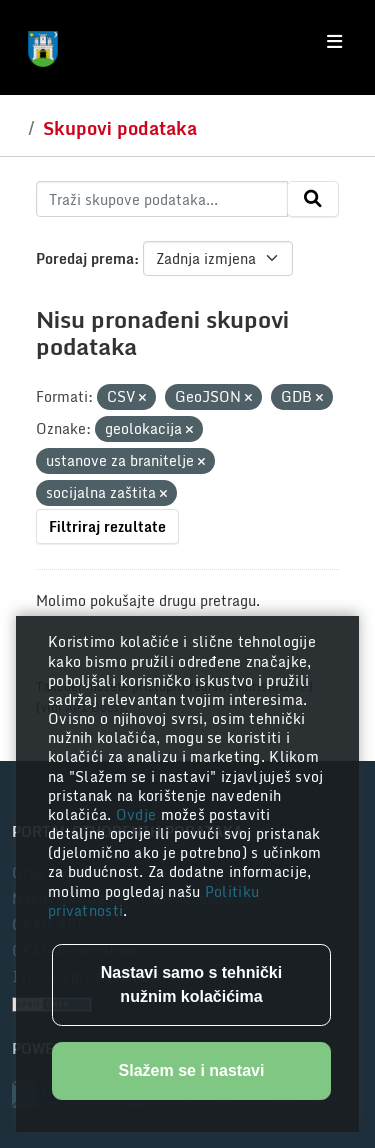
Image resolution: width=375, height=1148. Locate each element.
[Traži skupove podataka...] (162, 199)
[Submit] (313, 199)
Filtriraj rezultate (107, 526)
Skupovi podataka (120, 128)
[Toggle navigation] (334, 42)
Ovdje (138, 814)
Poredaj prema (85, 258)
